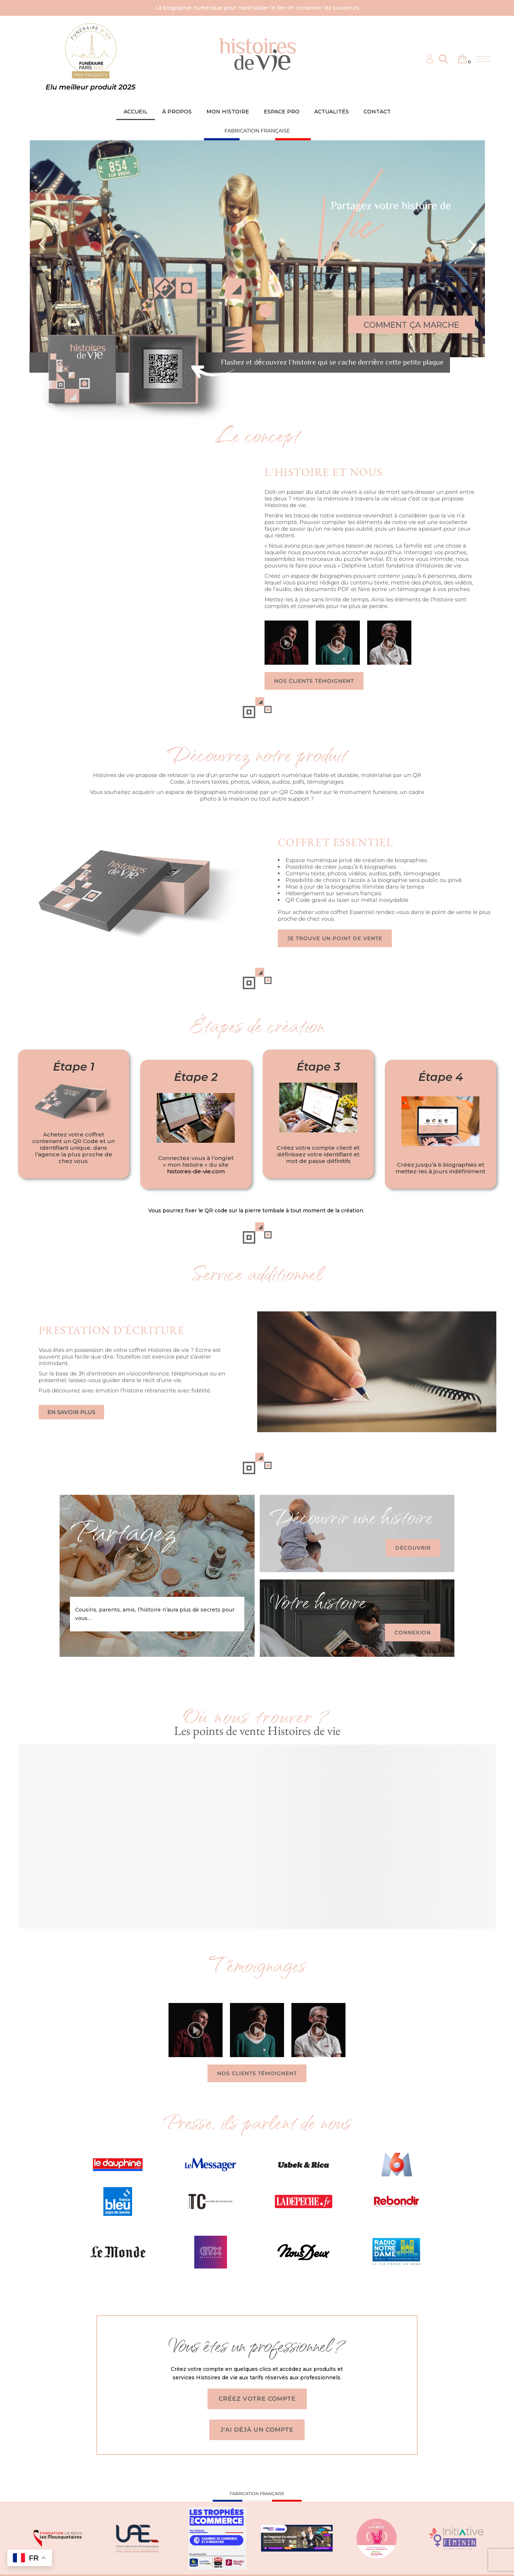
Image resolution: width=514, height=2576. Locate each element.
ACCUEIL (136, 111)
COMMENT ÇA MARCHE (411, 325)
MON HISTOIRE (227, 111)
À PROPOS (177, 111)
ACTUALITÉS (331, 111)
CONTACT (377, 111)
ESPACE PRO (281, 111)
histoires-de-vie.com (196, 1171)
